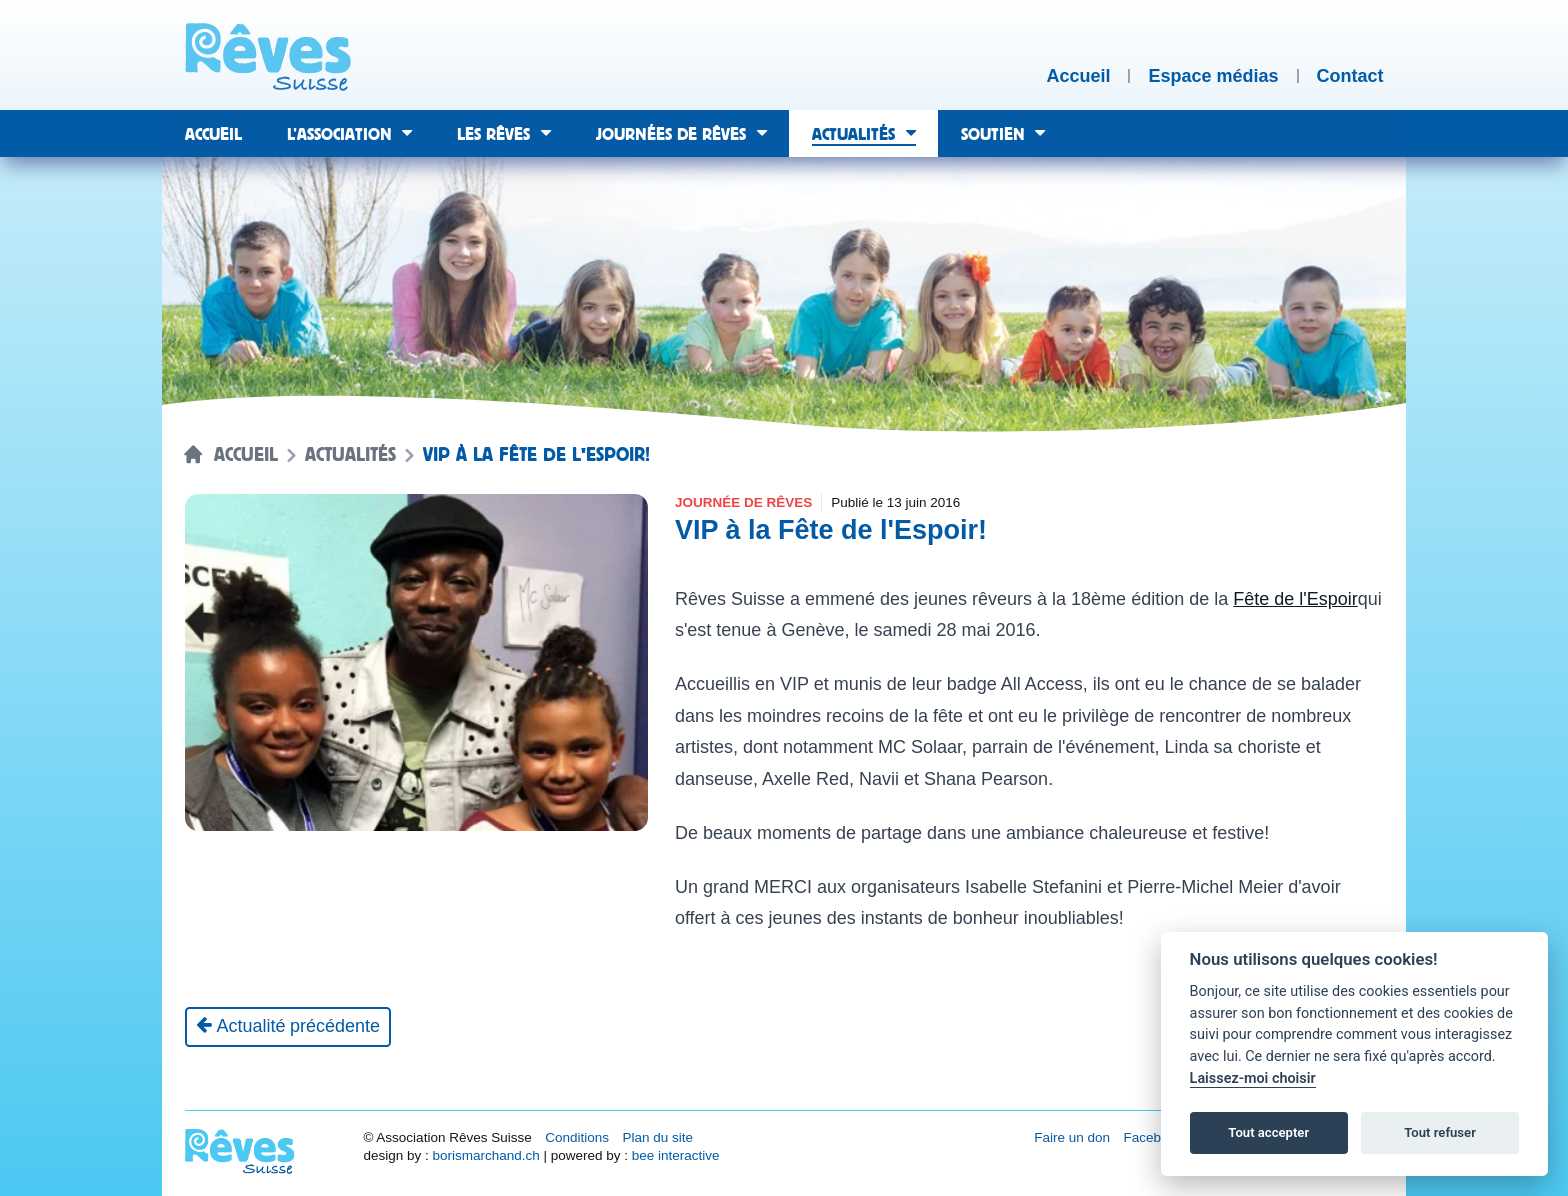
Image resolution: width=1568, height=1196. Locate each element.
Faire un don (1072, 1137)
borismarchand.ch (485, 1155)
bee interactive (676, 1155)
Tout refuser (1440, 1132)
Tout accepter (1268, 1132)
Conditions (577, 1137)
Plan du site (657, 1137)
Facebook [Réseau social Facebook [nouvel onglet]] (1153, 1137)
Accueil (246, 455)
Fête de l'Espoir (1295, 599)
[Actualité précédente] (288, 1027)
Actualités (350, 455)
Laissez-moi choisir (1253, 1078)
